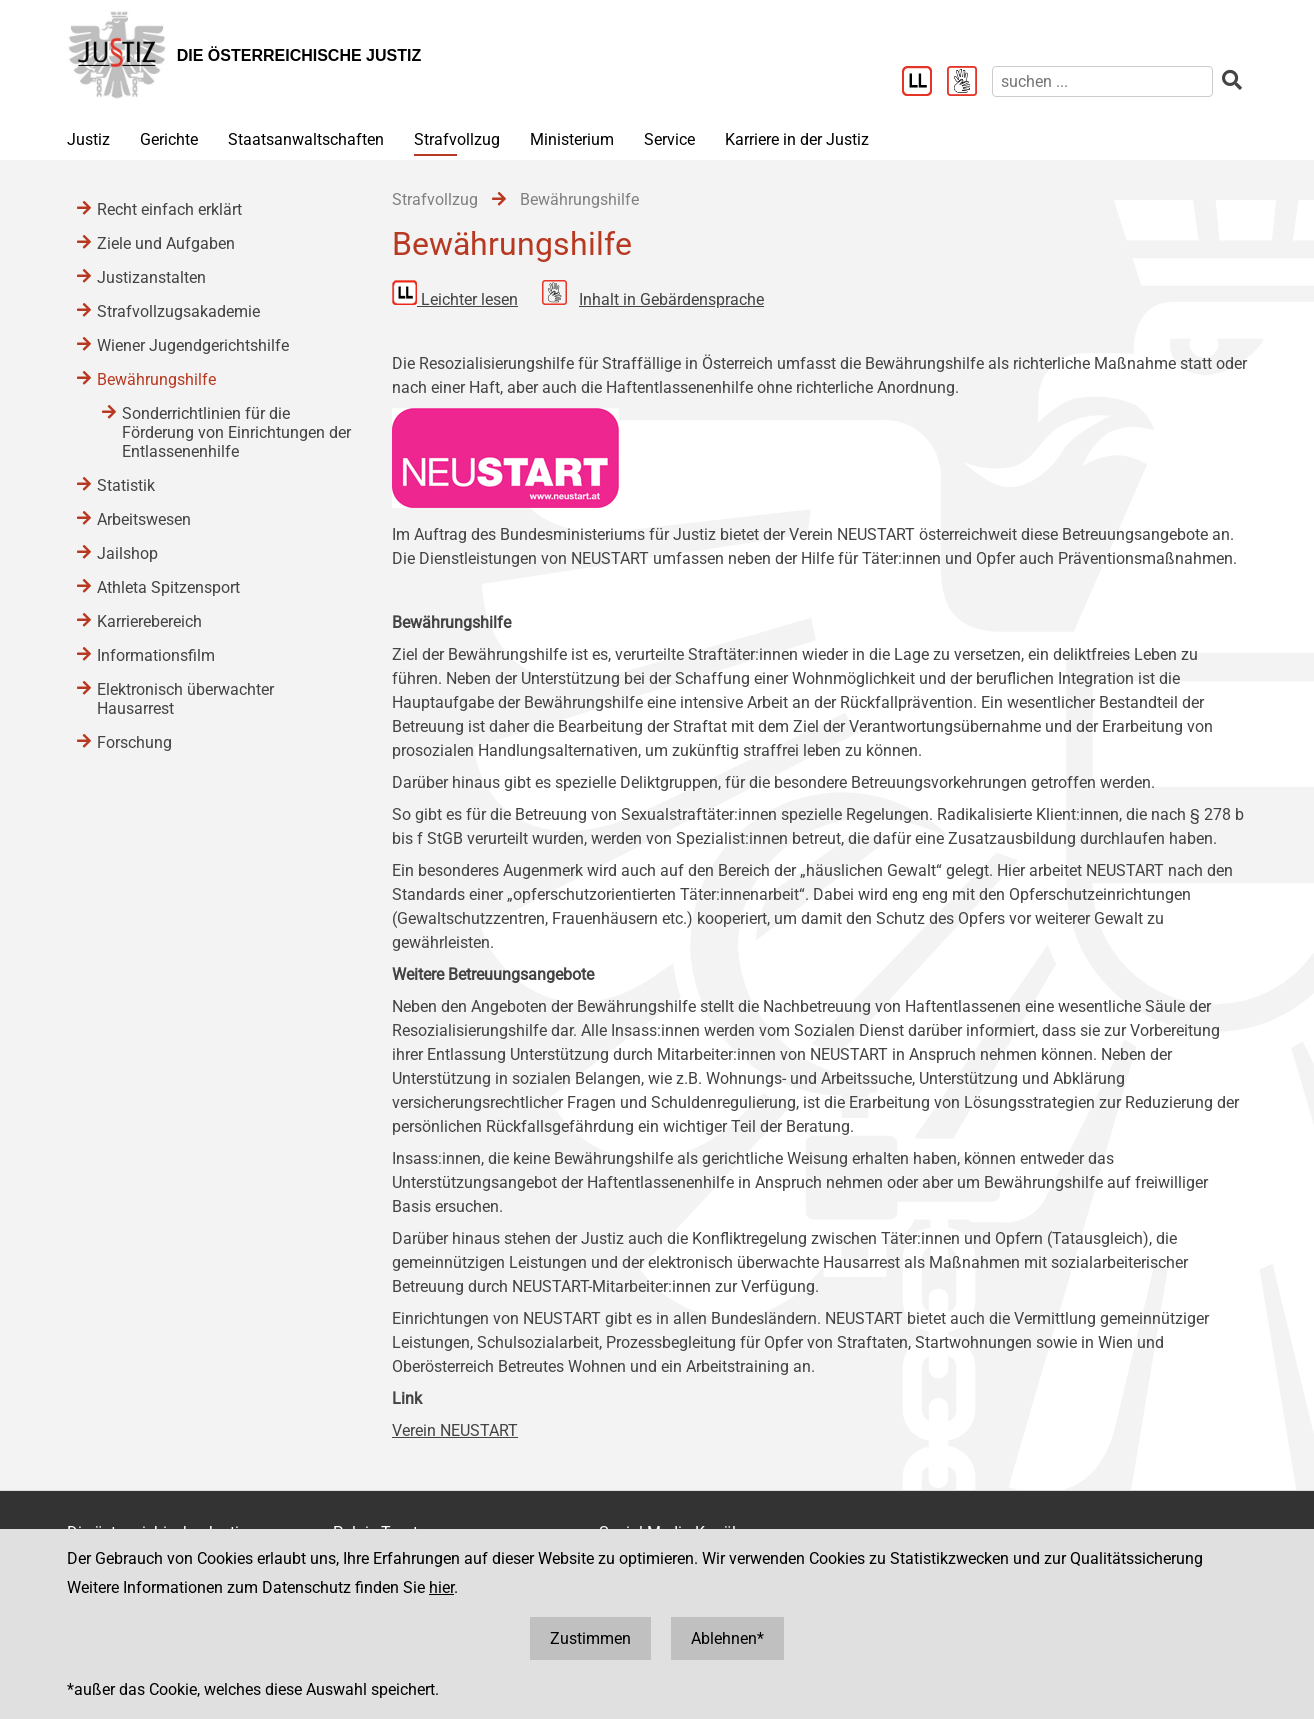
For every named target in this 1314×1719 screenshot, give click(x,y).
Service (669, 139)
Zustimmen (590, 1638)
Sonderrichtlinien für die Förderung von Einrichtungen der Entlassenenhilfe (236, 432)
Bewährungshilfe (156, 379)
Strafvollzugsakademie (178, 311)
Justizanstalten (151, 277)
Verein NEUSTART (455, 1430)
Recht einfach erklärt (169, 209)
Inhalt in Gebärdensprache (671, 299)
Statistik (126, 485)
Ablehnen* (727, 1638)
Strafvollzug (457, 139)
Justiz (88, 139)
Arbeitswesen (144, 519)
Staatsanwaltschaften (306, 139)
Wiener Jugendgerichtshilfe (193, 345)
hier (441, 1587)
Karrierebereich (149, 621)
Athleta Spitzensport (168, 587)
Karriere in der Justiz (797, 139)
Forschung (134, 742)
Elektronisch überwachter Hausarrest (185, 699)
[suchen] (1102, 81)
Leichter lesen (469, 299)
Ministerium (572, 139)
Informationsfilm (156, 655)
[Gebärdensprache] (969, 83)
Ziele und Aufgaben (166, 243)
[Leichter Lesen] (924, 83)
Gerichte (169, 139)
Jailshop (127, 553)
